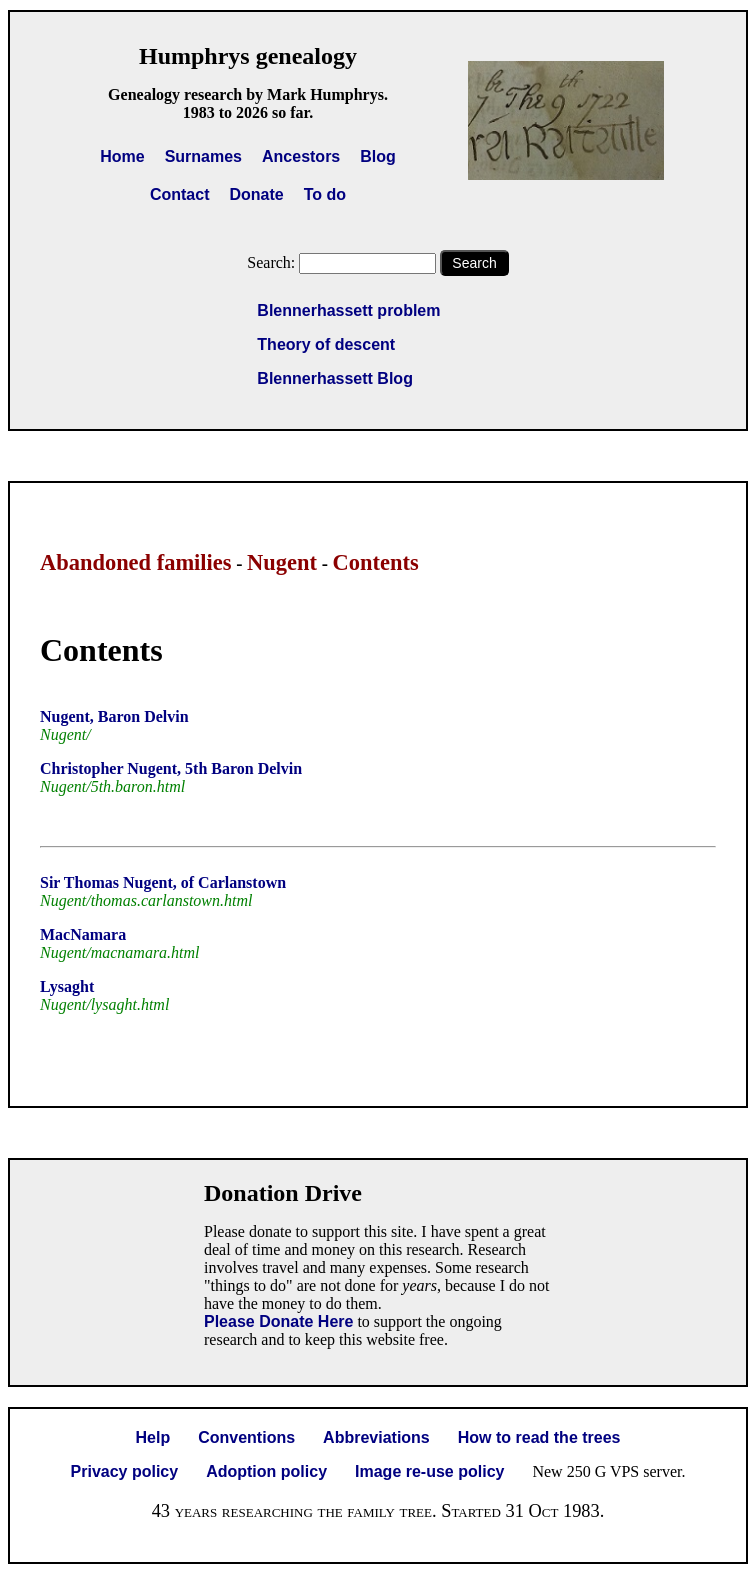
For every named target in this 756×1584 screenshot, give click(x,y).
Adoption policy (266, 1471)
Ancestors (301, 156)
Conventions (246, 1437)
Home (122, 156)
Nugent (282, 562)
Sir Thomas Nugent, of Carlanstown (163, 882)
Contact (180, 194)
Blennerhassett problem (348, 310)
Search (474, 263)
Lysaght (67, 986)
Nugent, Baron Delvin (114, 716)
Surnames (203, 156)
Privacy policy (125, 1471)
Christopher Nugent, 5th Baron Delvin (171, 768)
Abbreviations (376, 1437)
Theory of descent (326, 344)
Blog (378, 156)
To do (325, 194)
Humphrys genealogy (248, 56)
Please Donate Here (278, 1321)
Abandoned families (136, 562)
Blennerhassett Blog (335, 378)
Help (153, 1437)
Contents (376, 562)
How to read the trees (539, 1437)
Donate (256, 194)
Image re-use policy (429, 1471)
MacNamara (83, 934)
